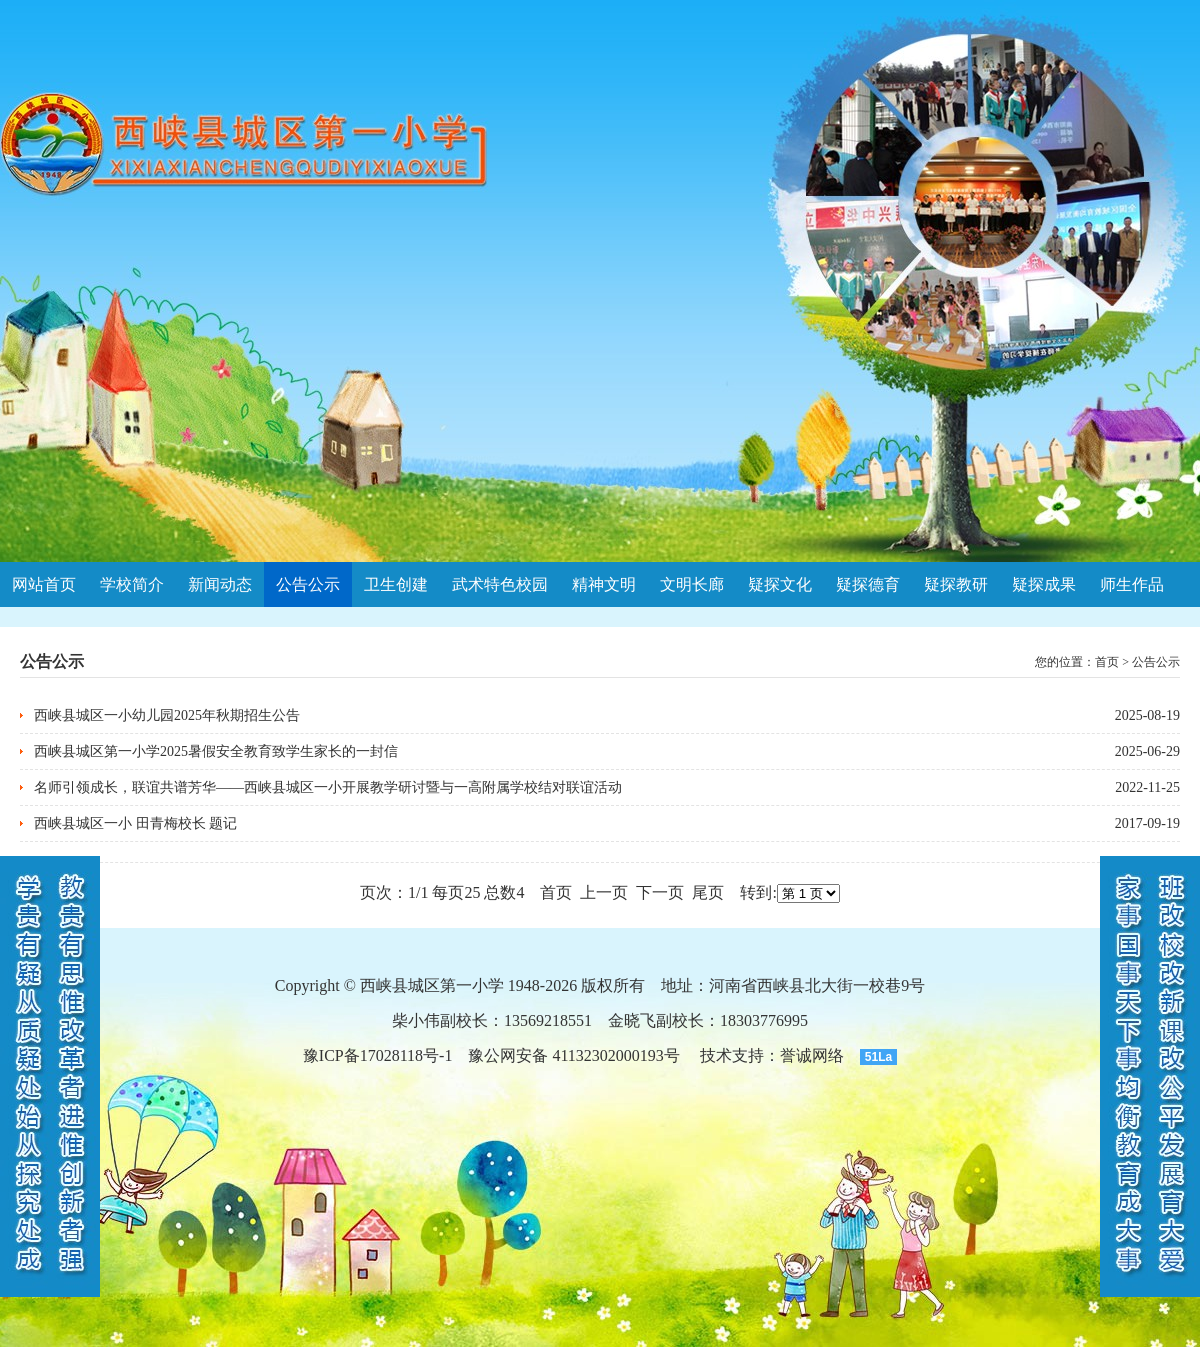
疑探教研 (956, 584)
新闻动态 (220, 584)
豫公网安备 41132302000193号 (573, 1055)
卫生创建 (396, 584)
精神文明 (604, 584)
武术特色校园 (500, 584)
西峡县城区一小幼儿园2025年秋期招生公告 (167, 715)
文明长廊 (692, 584)
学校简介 (132, 584)
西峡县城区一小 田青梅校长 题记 (135, 823)
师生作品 (1132, 584)
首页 (1107, 662)
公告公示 (308, 584)
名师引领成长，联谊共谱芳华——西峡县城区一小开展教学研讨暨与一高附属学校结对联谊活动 (328, 787)
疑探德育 (868, 584)
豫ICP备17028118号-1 (378, 1055)
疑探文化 (780, 584)
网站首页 (44, 584)
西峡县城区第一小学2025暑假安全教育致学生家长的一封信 (216, 751)
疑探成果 (1044, 584)
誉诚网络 (812, 1055)
